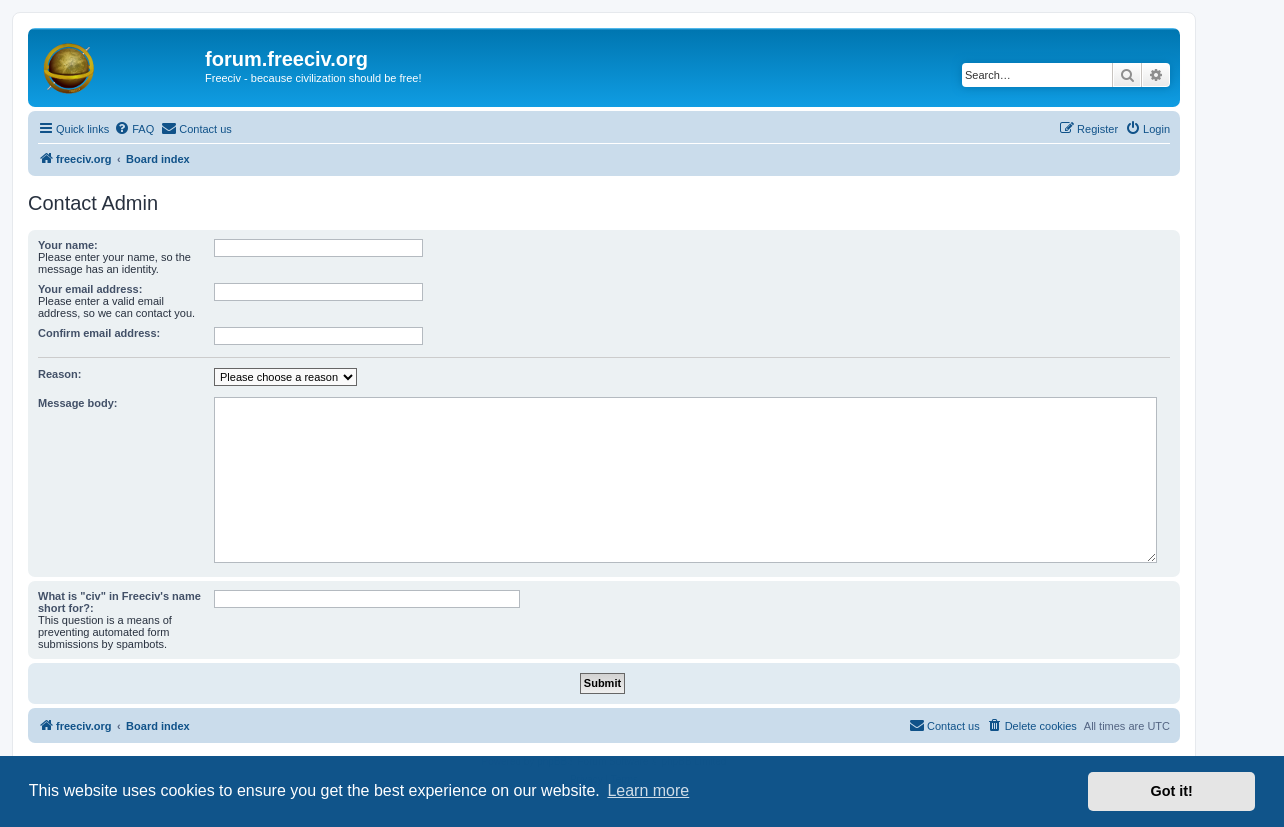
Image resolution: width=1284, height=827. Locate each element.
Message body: (77, 403)
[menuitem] (134, 129)
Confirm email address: (99, 333)
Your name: (68, 245)
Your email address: (90, 289)
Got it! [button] (1172, 791)
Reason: (59, 374)
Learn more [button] (648, 790)
